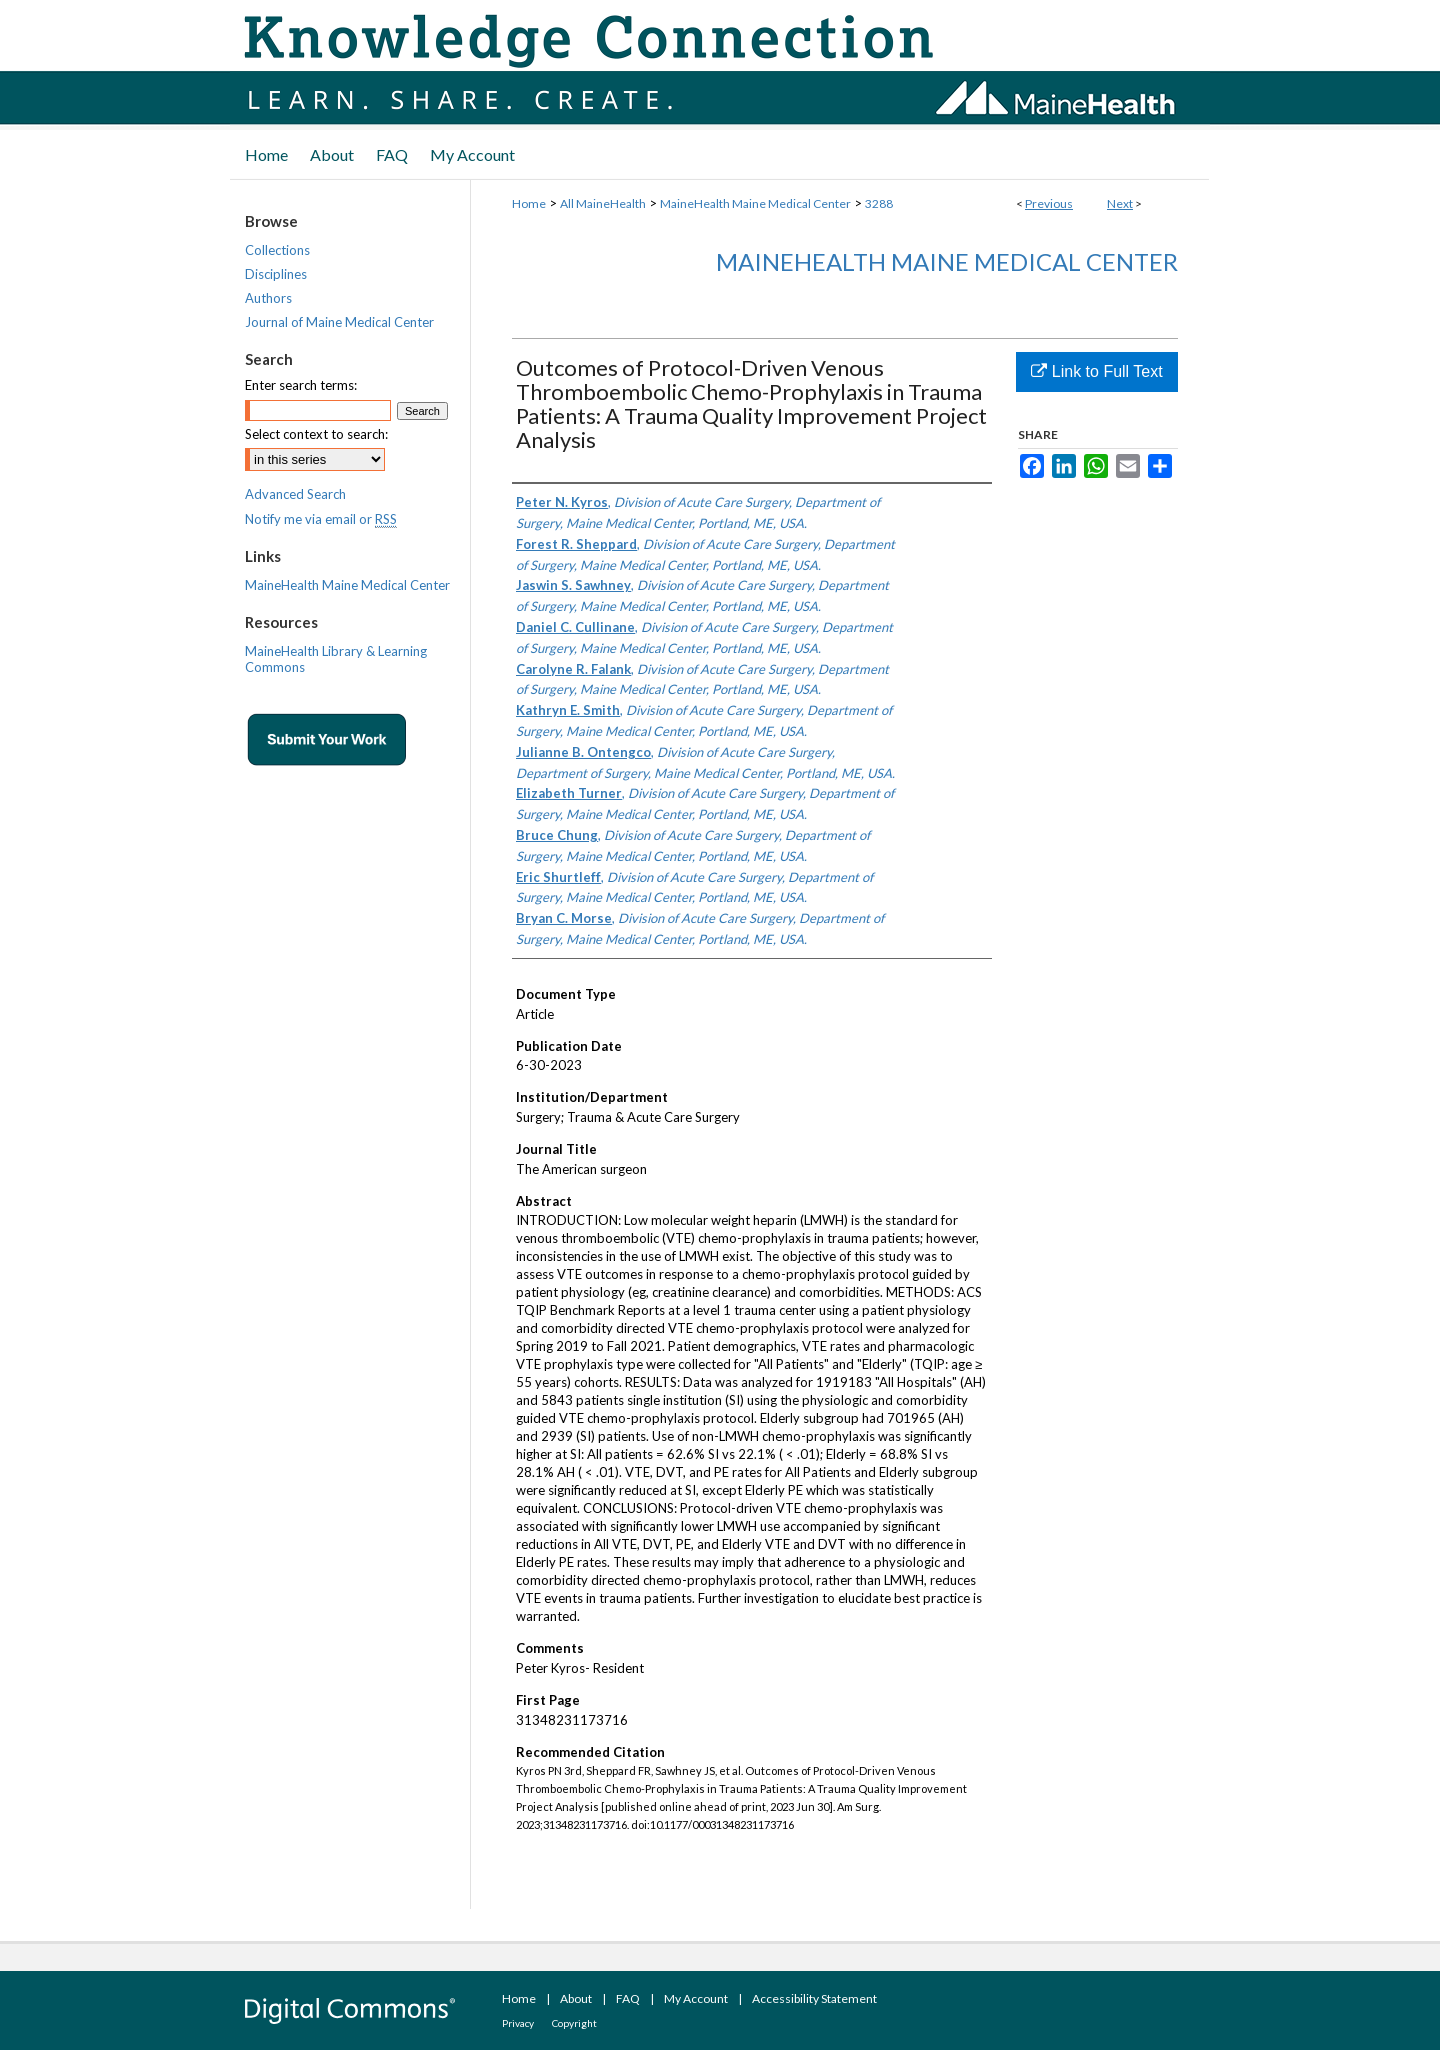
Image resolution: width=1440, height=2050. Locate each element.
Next (1120, 203)
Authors (268, 298)
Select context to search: (316, 434)
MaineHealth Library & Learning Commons (336, 659)
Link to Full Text (1096, 371)
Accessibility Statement (814, 1998)
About (576, 1998)
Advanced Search (295, 494)
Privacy (518, 2023)
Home (529, 203)
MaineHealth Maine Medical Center (755, 203)
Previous (1049, 203)
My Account (696, 1998)
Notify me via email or (321, 519)
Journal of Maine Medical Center (339, 322)
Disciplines (276, 274)
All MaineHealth (603, 203)
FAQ (628, 1998)
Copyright (574, 2023)
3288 (879, 203)
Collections (277, 250)
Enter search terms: (301, 385)
